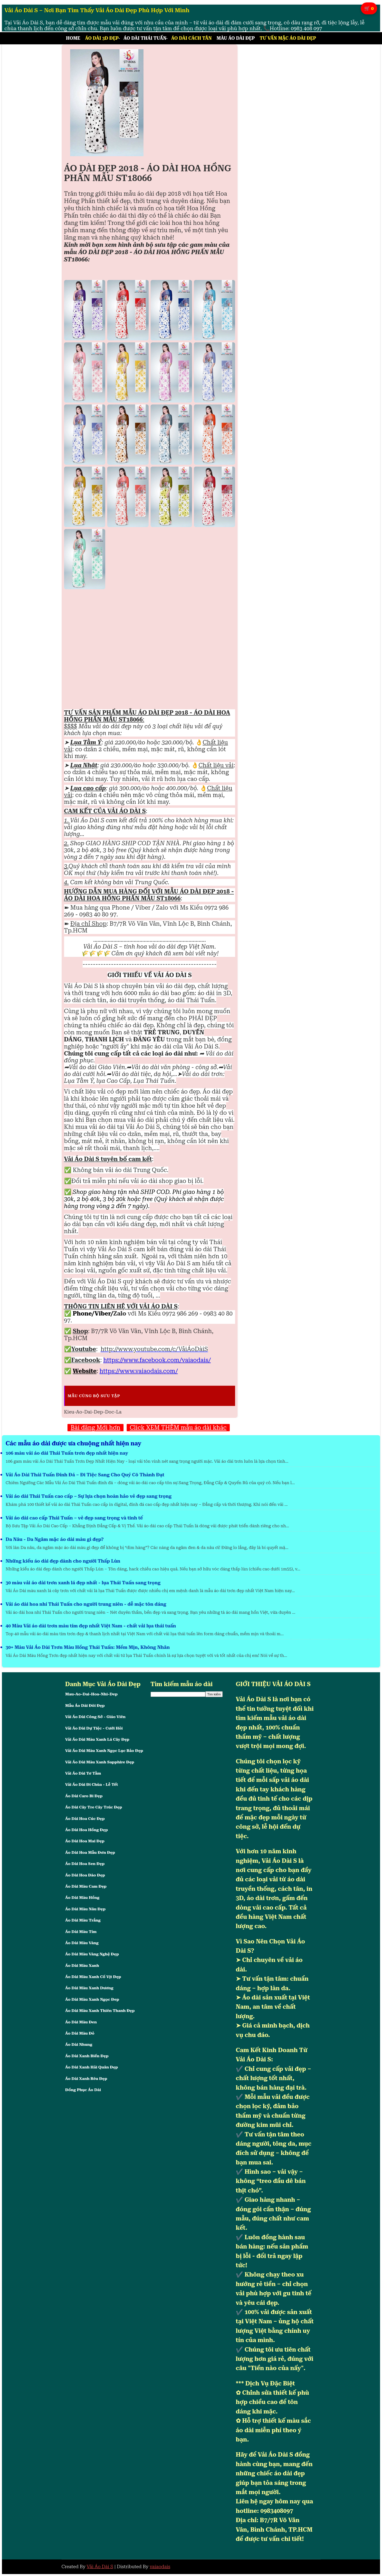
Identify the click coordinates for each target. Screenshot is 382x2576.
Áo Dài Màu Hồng (82, 1897)
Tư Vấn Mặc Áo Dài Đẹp (288, 38)
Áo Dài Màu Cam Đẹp (86, 1886)
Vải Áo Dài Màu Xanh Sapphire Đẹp (99, 1762)
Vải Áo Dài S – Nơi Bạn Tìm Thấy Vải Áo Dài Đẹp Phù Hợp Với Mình (96, 10)
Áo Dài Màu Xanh (82, 1965)
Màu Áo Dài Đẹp (236, 38)
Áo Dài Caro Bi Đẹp (84, 1796)
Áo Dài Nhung (78, 2044)
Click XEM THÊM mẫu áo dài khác (178, 1427)
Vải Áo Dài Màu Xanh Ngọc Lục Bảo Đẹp (104, 1750)
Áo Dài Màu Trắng (83, 1920)
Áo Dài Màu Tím (81, 1931)
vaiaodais (160, 2566)
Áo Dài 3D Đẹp (102, 38)
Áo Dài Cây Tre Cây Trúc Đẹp (93, 1807)
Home (73, 38)
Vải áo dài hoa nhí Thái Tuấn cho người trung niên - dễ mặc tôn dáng (86, 1604)
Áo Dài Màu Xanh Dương (89, 1988)
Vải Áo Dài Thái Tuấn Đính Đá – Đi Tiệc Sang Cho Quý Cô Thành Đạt (85, 1475)
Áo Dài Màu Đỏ (80, 2033)
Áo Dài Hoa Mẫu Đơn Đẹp (90, 1852)
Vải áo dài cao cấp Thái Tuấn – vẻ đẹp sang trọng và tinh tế (74, 1518)
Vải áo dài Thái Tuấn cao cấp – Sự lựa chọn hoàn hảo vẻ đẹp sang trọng (89, 1496)
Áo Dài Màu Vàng (82, 1943)
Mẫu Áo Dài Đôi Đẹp (85, 1705)
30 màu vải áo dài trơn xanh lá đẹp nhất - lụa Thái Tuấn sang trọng (83, 1583)
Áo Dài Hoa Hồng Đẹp (86, 1829)
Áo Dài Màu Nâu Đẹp (85, 1909)
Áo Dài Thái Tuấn (145, 38)
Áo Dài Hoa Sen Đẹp (85, 1863)
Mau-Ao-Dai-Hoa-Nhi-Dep (91, 1694)
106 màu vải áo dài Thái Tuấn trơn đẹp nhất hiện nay (67, 1453)
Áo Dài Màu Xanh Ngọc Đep (92, 1999)
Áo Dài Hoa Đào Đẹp (85, 1875)
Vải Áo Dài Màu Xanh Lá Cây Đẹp (97, 1739)
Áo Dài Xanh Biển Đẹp (87, 2056)
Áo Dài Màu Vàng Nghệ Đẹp (92, 1954)
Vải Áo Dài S (100, 2566)
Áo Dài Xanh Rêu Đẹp (86, 2078)
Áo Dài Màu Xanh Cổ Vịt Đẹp (93, 1976)
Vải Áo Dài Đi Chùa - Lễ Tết (91, 1784)
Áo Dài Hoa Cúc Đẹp (85, 1818)
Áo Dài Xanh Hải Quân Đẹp (91, 2067)
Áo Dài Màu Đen (81, 2022)
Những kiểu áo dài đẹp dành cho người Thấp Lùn (63, 1561)
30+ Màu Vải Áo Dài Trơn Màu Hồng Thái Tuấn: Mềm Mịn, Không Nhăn (88, 1647)
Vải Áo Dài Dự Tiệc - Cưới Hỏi (94, 1728)
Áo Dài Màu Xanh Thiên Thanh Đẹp (100, 2010)
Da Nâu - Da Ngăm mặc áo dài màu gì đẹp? (55, 1539)
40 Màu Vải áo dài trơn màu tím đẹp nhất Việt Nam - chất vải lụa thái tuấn (91, 1626)
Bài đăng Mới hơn (95, 1427)
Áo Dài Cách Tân (191, 38)
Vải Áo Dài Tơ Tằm (83, 1773)
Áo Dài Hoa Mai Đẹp (85, 1841)
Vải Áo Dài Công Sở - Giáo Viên (95, 1716)
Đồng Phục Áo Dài (83, 2089)
